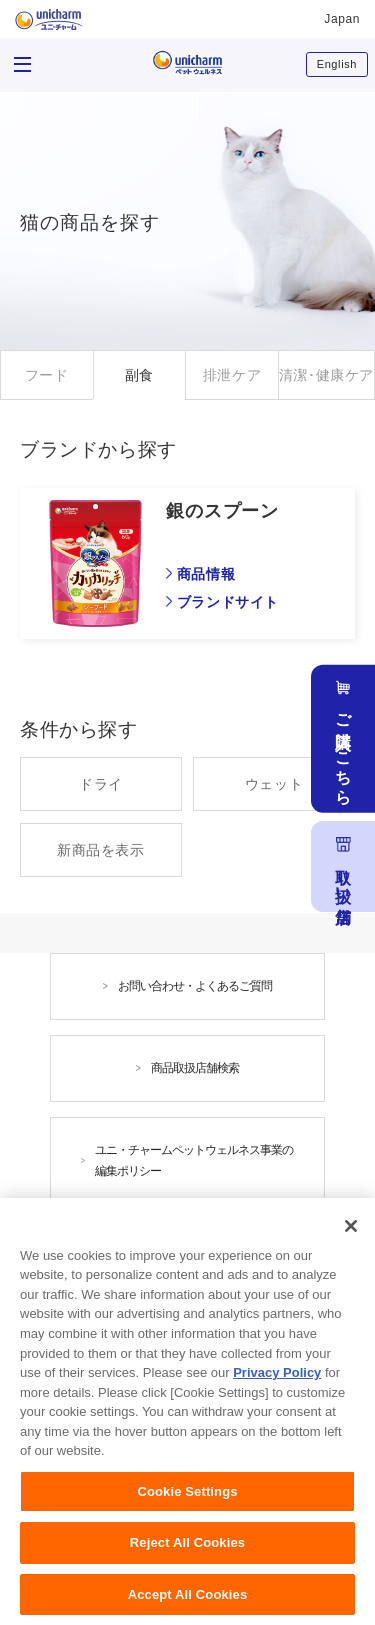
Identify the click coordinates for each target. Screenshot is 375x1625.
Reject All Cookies (187, 1553)
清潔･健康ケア (326, 375)
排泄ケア (232, 375)
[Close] (351, 1237)
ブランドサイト (228, 602)
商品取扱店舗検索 (195, 1068)
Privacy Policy (277, 1383)
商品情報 (206, 574)
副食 (139, 375)
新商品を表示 (101, 850)
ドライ (101, 784)
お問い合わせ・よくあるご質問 (195, 986)
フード (47, 375)
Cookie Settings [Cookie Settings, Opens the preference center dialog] (187, 1502)
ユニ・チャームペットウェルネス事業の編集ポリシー (194, 1160)
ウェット (274, 784)
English (337, 64)
